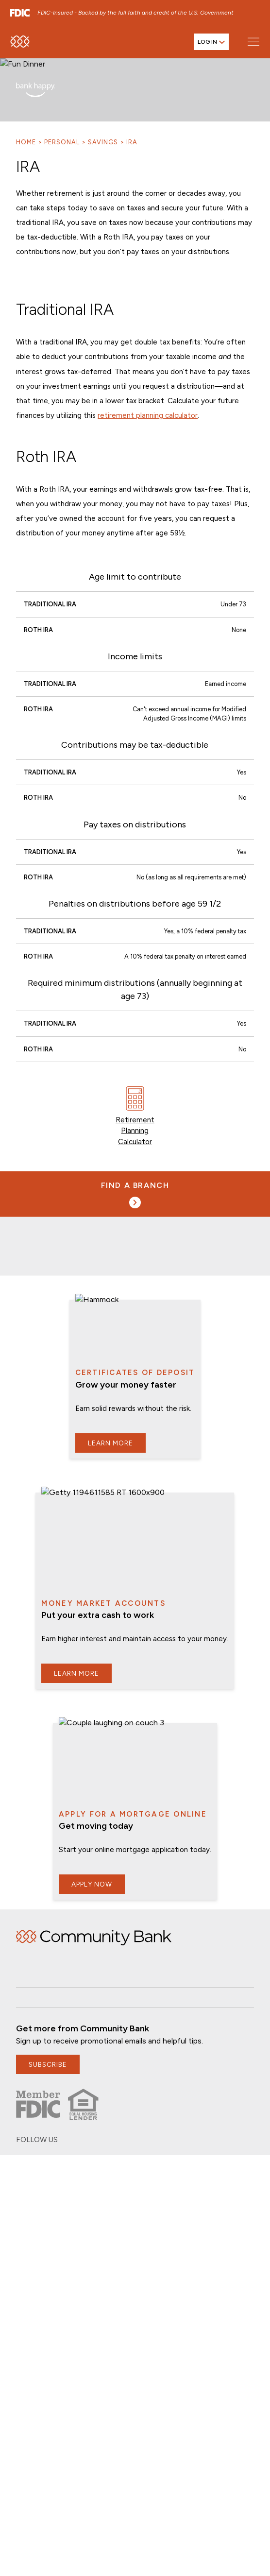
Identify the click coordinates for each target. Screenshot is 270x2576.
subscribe (48, 2055)
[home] (20, 46)
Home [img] (93, 1928)
